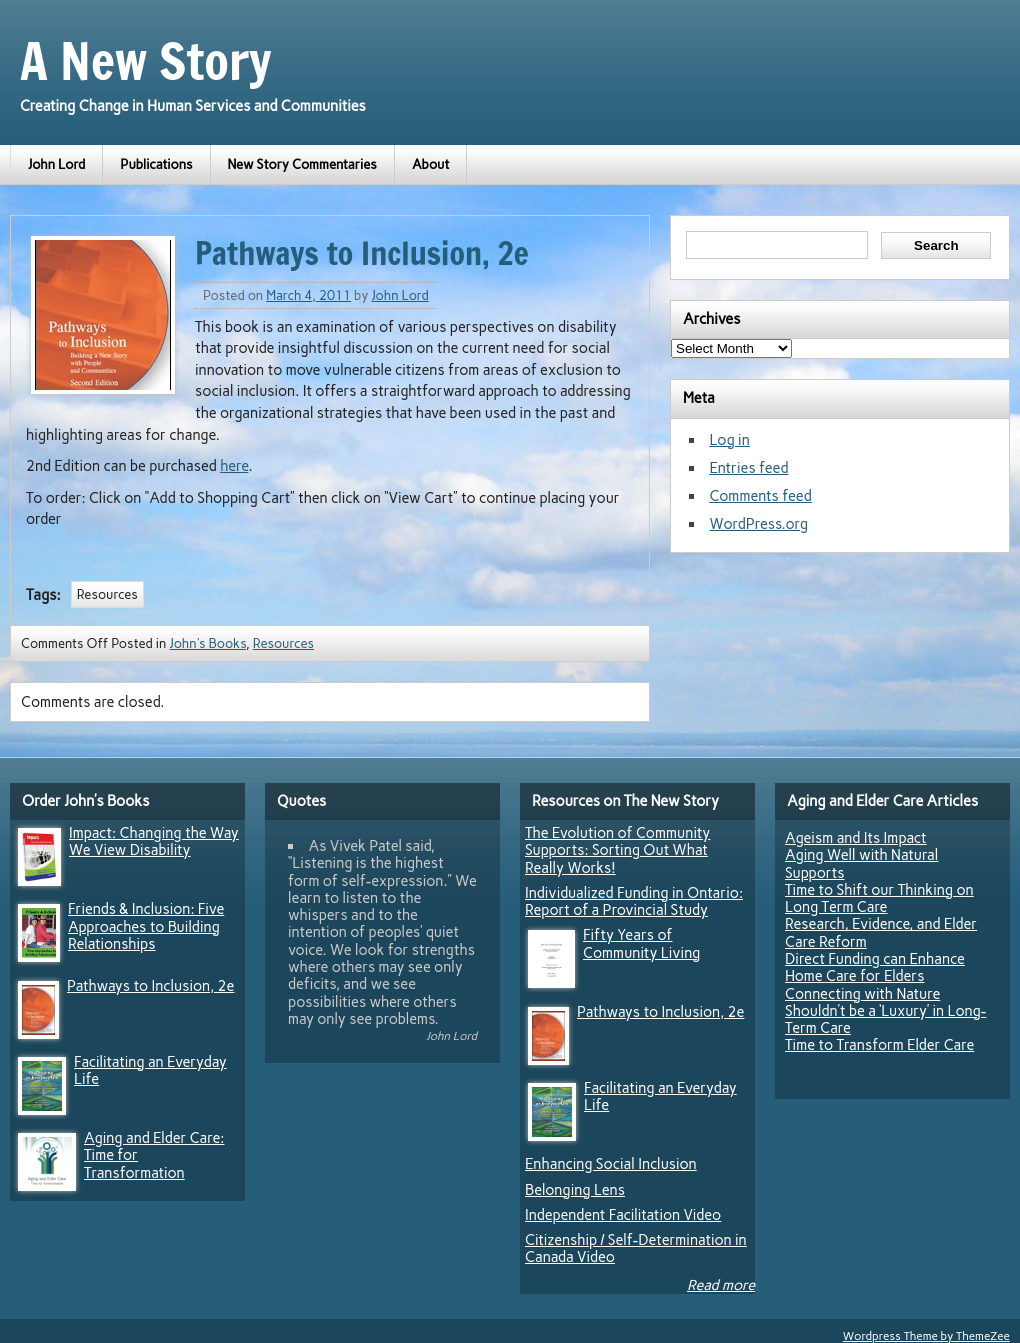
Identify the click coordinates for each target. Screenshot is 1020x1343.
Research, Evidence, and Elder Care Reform (881, 932)
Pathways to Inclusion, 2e (150, 986)
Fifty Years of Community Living (641, 943)
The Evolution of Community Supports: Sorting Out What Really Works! (617, 850)
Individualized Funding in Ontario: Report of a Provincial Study (634, 901)
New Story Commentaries (302, 164)
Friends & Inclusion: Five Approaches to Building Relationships (146, 926)
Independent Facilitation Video (623, 1215)
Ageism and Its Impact (856, 838)
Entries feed (748, 468)
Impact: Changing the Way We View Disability (154, 841)
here (234, 466)
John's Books (207, 643)
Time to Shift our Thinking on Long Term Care (879, 898)
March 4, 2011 (308, 295)
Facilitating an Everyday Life (150, 1070)
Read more (721, 1285)
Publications (156, 164)
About (431, 164)
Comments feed (760, 496)
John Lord (56, 164)
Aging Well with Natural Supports (861, 863)
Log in (729, 440)
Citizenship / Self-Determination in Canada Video (636, 1248)
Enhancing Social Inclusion (611, 1164)
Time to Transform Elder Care (879, 1045)
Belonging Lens (575, 1190)
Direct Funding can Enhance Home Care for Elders (875, 967)
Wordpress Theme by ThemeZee (926, 1336)
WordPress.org (758, 524)
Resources (107, 594)
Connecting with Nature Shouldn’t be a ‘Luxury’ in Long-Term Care (885, 1011)
